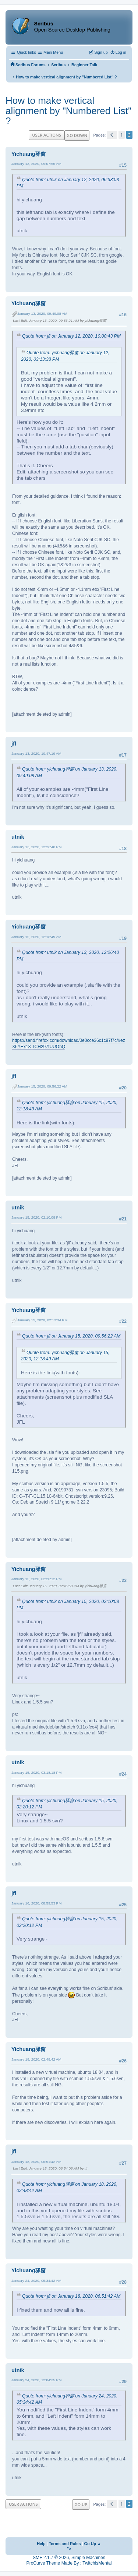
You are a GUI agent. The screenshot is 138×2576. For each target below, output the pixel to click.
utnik (17, 837)
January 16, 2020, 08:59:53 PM (36, 1903)
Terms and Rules (65, 2543)
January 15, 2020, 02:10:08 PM (36, 1217)
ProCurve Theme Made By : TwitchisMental (69, 2563)
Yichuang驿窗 (28, 154)
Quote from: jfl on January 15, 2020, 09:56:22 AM (71, 1336)
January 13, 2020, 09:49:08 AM (42, 313)
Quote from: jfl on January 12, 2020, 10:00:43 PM (71, 336)
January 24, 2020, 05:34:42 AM (36, 2281)
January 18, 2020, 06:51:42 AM (36, 2162)
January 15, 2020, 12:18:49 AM (36, 937)
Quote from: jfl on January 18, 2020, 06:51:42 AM (71, 2296)
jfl (13, 744)
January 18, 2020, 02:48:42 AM (36, 2059)
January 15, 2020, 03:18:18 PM (36, 1772)
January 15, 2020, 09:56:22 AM (42, 1086)
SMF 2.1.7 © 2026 (51, 2557)
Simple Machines (88, 2557)
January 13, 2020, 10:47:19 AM (36, 753)
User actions (46, 135)
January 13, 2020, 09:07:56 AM (36, 164)
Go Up (80, 2504)
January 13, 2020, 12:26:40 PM (36, 847)
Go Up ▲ (92, 2543)
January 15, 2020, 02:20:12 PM (36, 1579)
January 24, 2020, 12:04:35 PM (36, 2380)
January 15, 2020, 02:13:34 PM (42, 1320)
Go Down (77, 135)
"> (69, 2549)
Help (41, 2543)
